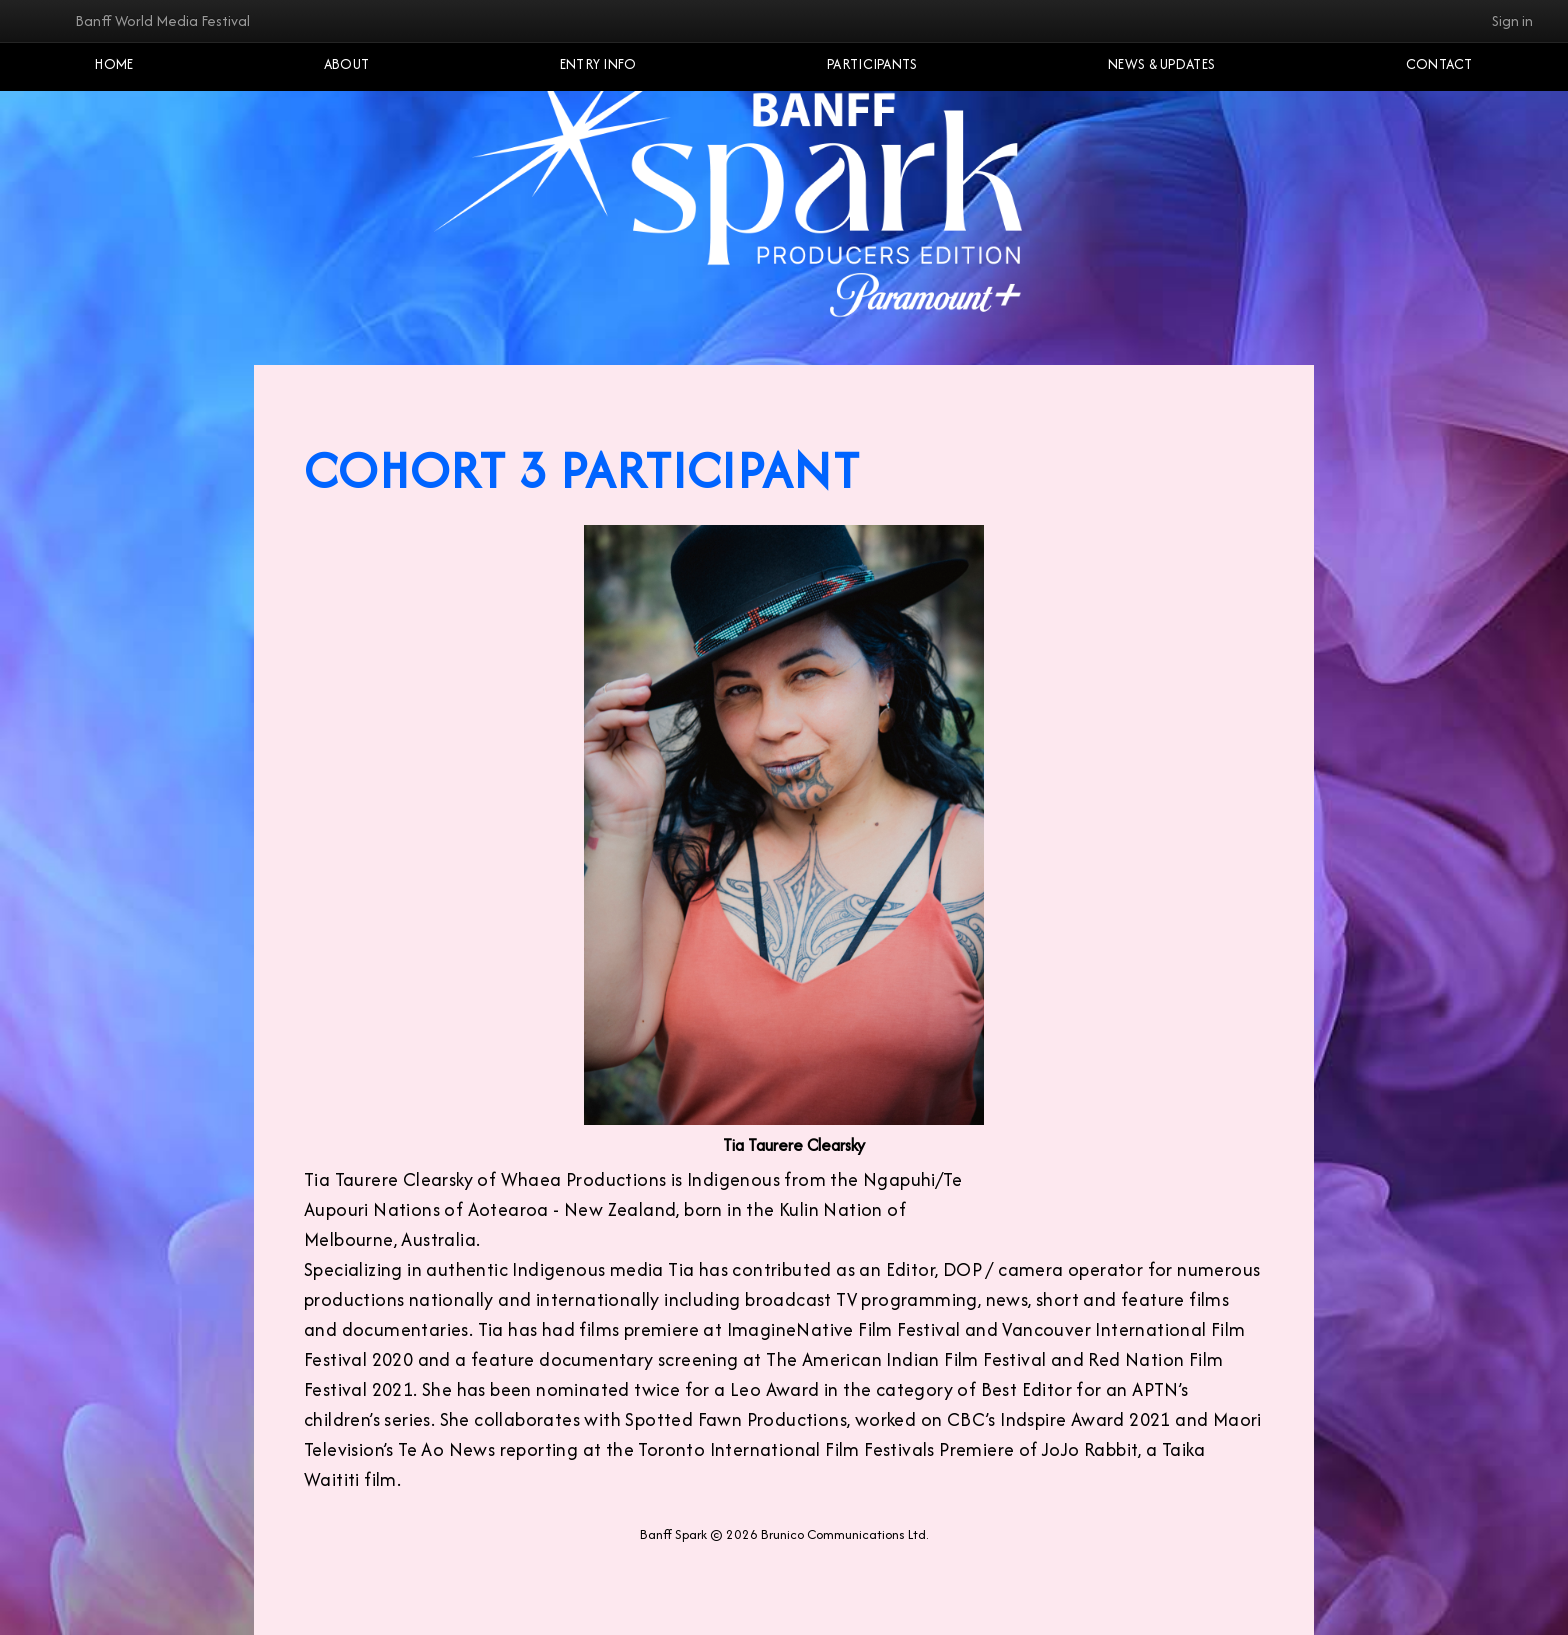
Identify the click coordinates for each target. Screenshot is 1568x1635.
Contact (1439, 64)
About (347, 64)
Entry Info (598, 64)
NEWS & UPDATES (1161, 64)
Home (114, 64)
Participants (872, 64)
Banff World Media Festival (162, 20)
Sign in (1512, 20)
